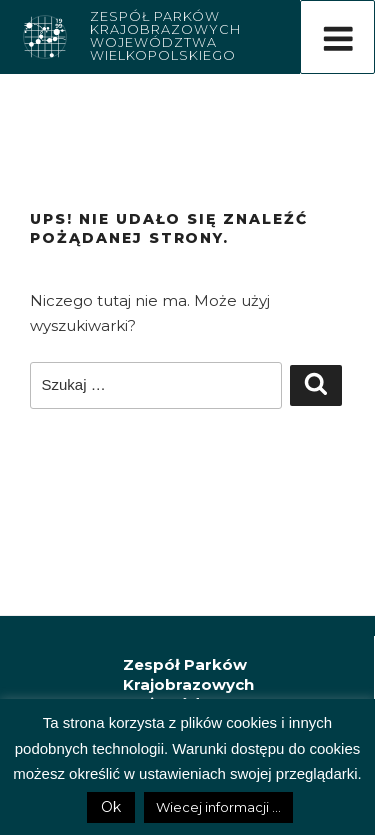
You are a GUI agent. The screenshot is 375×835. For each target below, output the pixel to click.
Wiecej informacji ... (218, 807)
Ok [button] (111, 807)
